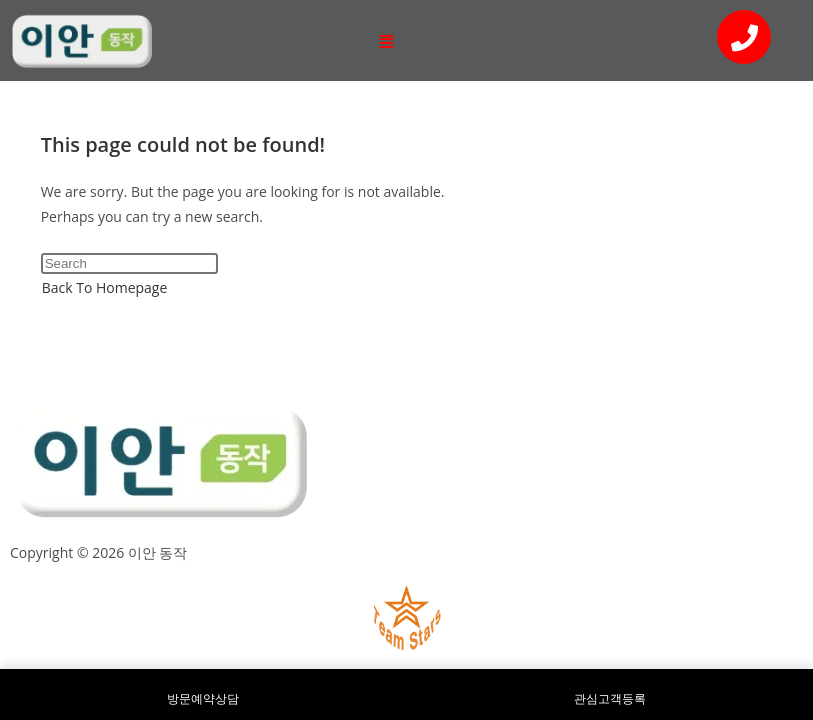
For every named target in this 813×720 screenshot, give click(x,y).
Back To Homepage (105, 287)
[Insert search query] (129, 263)
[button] (387, 40)
